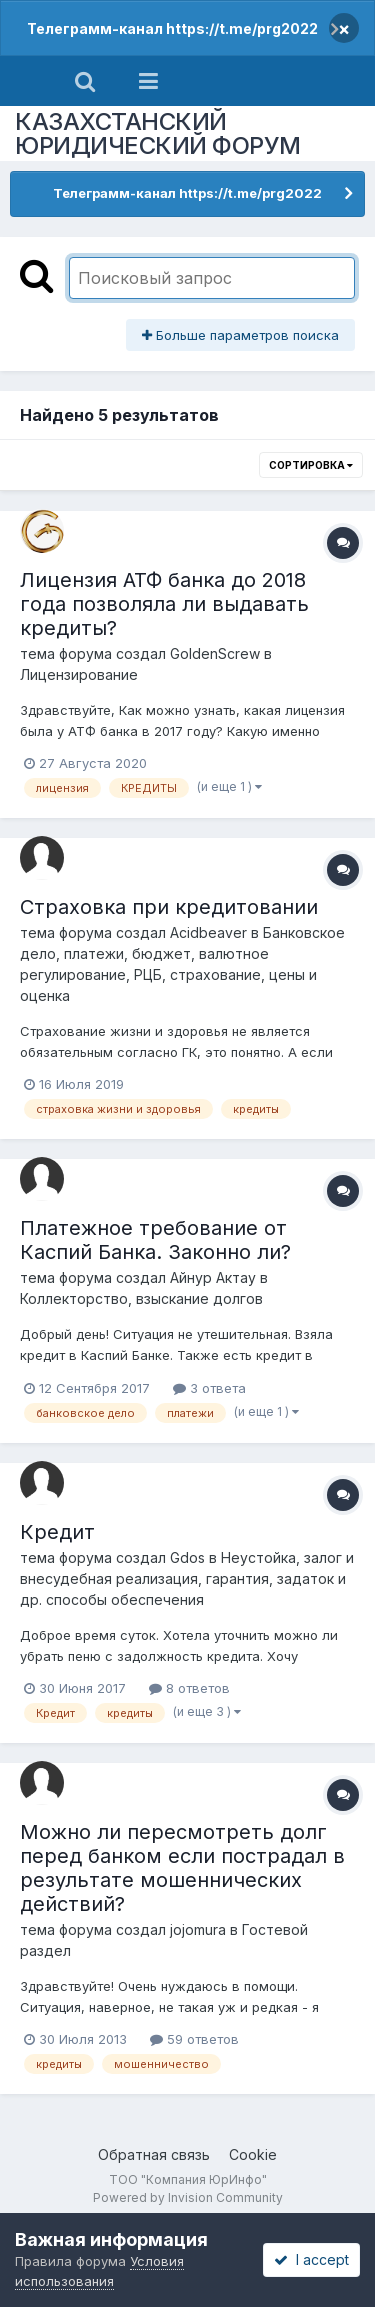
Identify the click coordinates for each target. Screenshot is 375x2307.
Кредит (57, 1532)
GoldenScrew (215, 653)
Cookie (253, 2154)
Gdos (187, 1557)
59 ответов (194, 2039)
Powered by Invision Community (188, 2197)
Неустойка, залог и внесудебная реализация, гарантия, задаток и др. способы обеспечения (187, 1578)
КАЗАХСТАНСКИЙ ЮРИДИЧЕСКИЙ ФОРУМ (158, 133)
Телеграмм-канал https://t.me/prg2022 (172, 28)
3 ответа (209, 1388)
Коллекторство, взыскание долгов (141, 1298)
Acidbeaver (208, 932)
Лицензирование (79, 674)
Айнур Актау (213, 1277)
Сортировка (311, 465)
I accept (311, 2259)
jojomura (198, 1929)
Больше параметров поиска (240, 335)
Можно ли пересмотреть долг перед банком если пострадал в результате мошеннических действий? (182, 1868)
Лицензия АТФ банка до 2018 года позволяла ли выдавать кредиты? (164, 604)
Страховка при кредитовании (169, 907)
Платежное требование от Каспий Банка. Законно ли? (155, 1240)
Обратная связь (154, 2154)
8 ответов (189, 1688)
